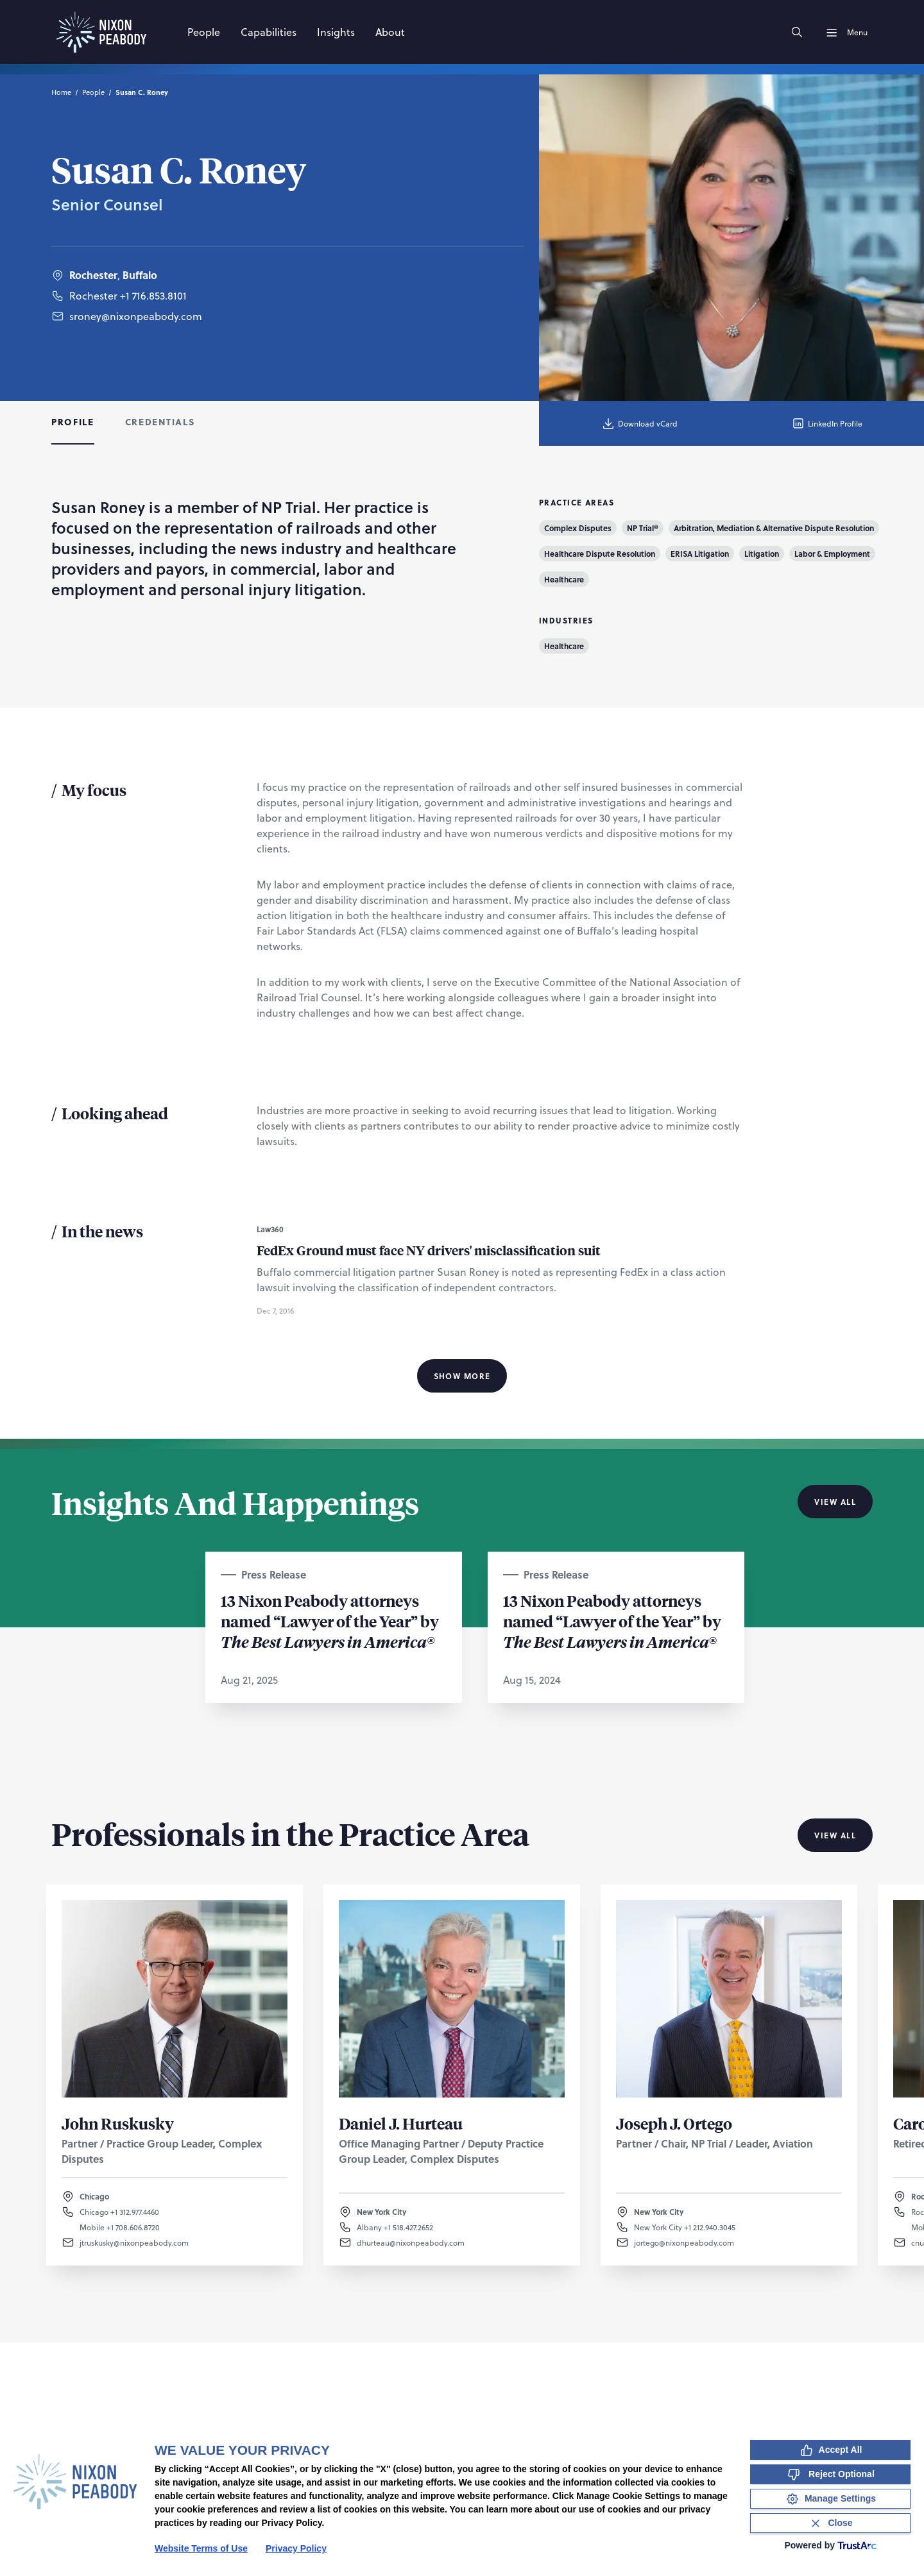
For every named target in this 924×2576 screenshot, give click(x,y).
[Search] (797, 32)
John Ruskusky (118, 2123)
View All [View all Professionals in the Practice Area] (835, 1835)
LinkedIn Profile (826, 423)
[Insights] (336, 32)
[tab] (73, 423)
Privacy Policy (296, 2548)
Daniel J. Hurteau (401, 2123)
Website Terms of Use (201, 2548)
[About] (390, 32)
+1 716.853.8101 (153, 295)
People (93, 92)
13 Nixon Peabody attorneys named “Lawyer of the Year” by (330, 1621)
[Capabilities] (268, 32)
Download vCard (639, 423)
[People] (203, 32)
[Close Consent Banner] (830, 2523)
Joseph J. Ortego (674, 2123)
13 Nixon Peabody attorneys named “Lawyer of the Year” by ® (612, 1621)
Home (61, 92)
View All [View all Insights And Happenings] (835, 1501)
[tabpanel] (462, 942)
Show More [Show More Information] (462, 1376)
